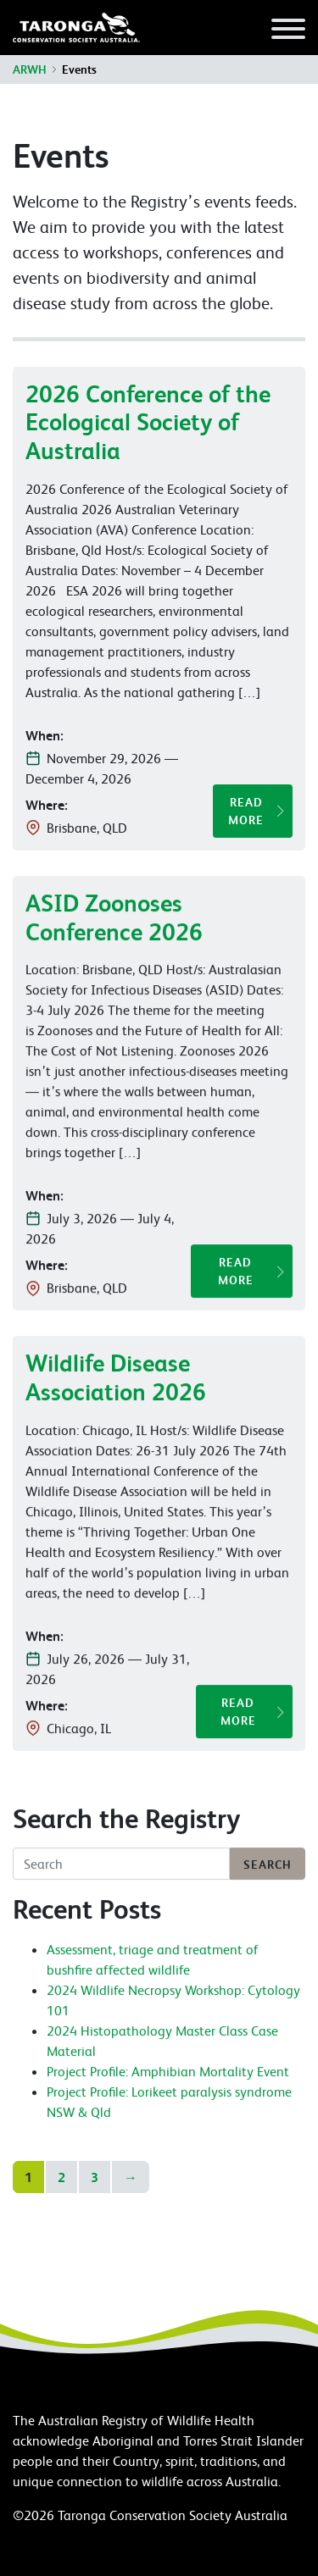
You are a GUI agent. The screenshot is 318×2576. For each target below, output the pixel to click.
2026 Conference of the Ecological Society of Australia (148, 422)
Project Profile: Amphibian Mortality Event (168, 2075)
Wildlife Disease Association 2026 (115, 1382)
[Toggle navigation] (288, 31)
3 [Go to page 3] (94, 2177)
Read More (246, 811)
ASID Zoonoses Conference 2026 (114, 921)
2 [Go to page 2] (61, 2177)
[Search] (121, 1869)
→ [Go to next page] (130, 2177)
